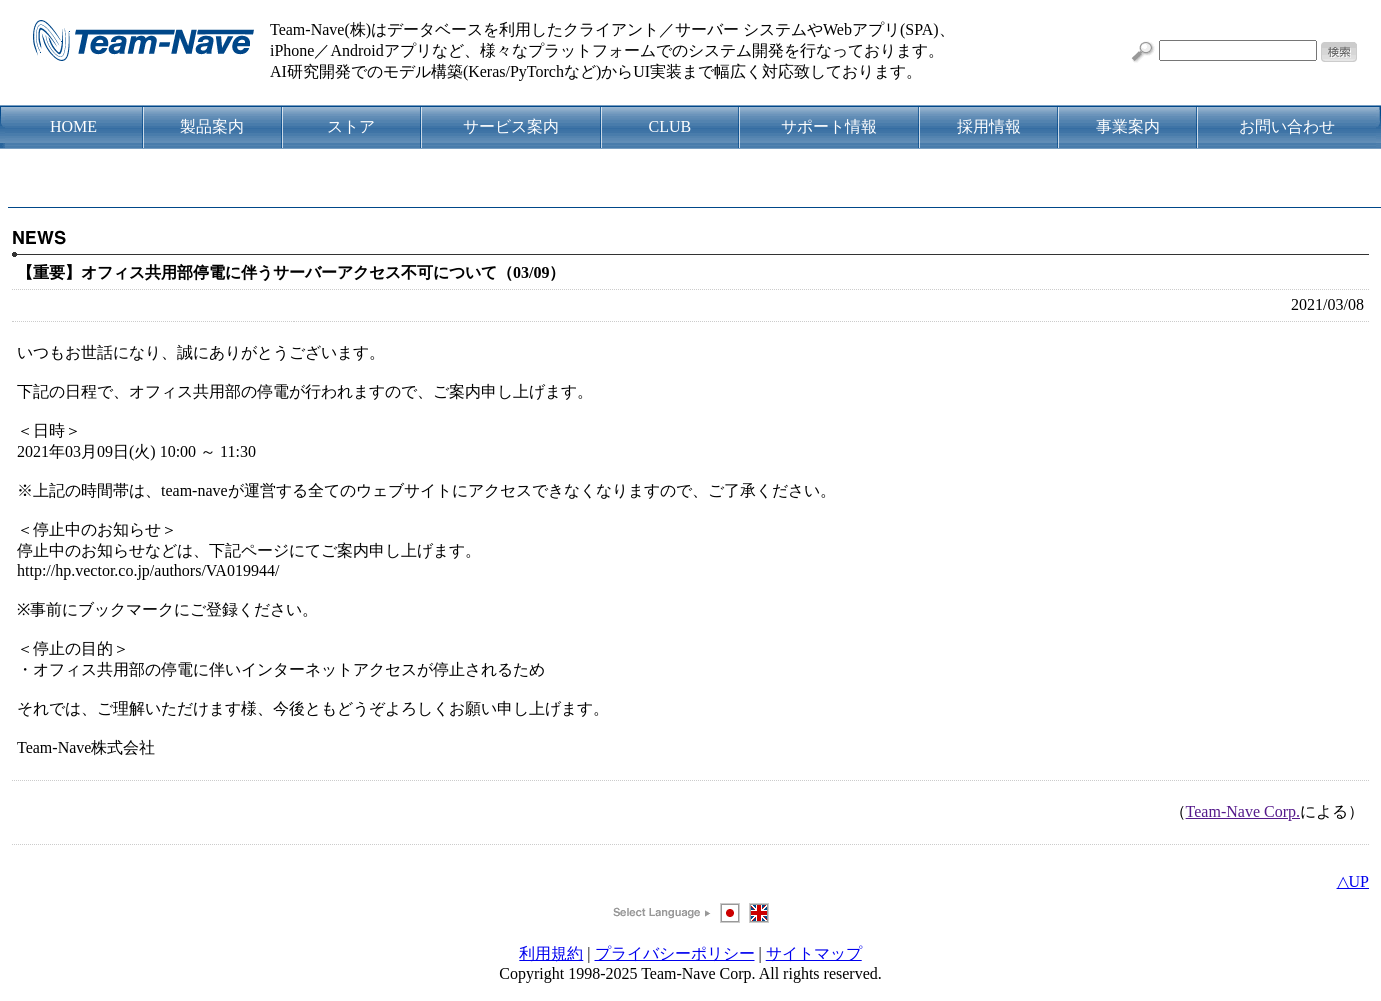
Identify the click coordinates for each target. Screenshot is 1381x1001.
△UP (1353, 881)
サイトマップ (814, 953)
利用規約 (551, 953)
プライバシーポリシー (675, 953)
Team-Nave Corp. (1243, 811)
